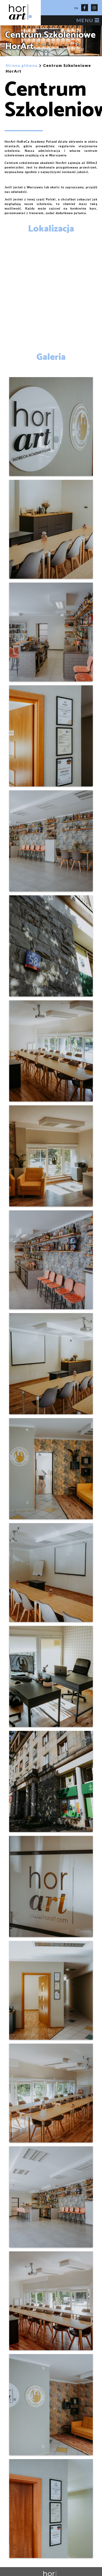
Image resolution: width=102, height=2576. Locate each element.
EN (76, 8)
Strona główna (22, 65)
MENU (87, 20)
